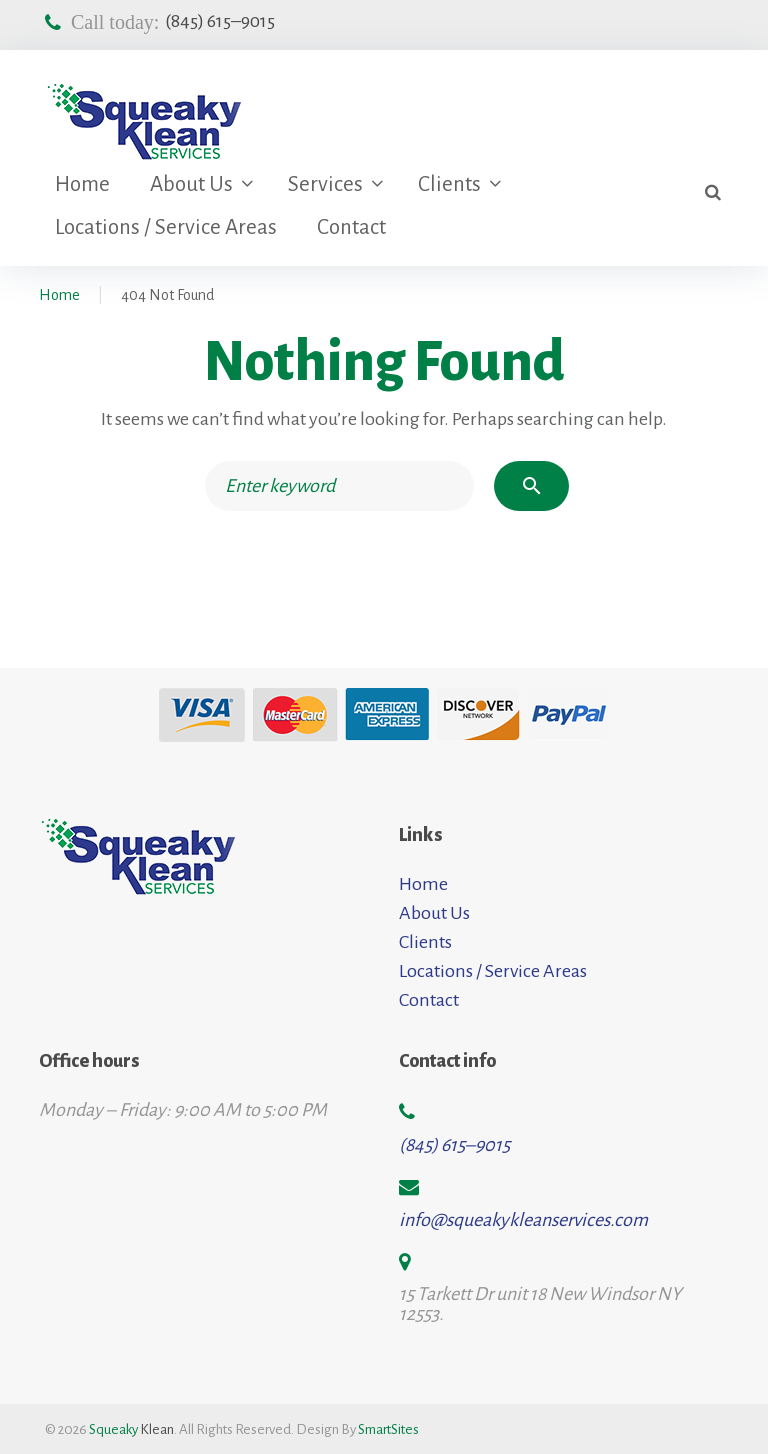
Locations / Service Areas (166, 227)
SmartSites (388, 1429)
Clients (449, 184)
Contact (351, 227)
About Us (191, 184)
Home (82, 184)
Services (325, 184)
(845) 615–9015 (220, 21)
